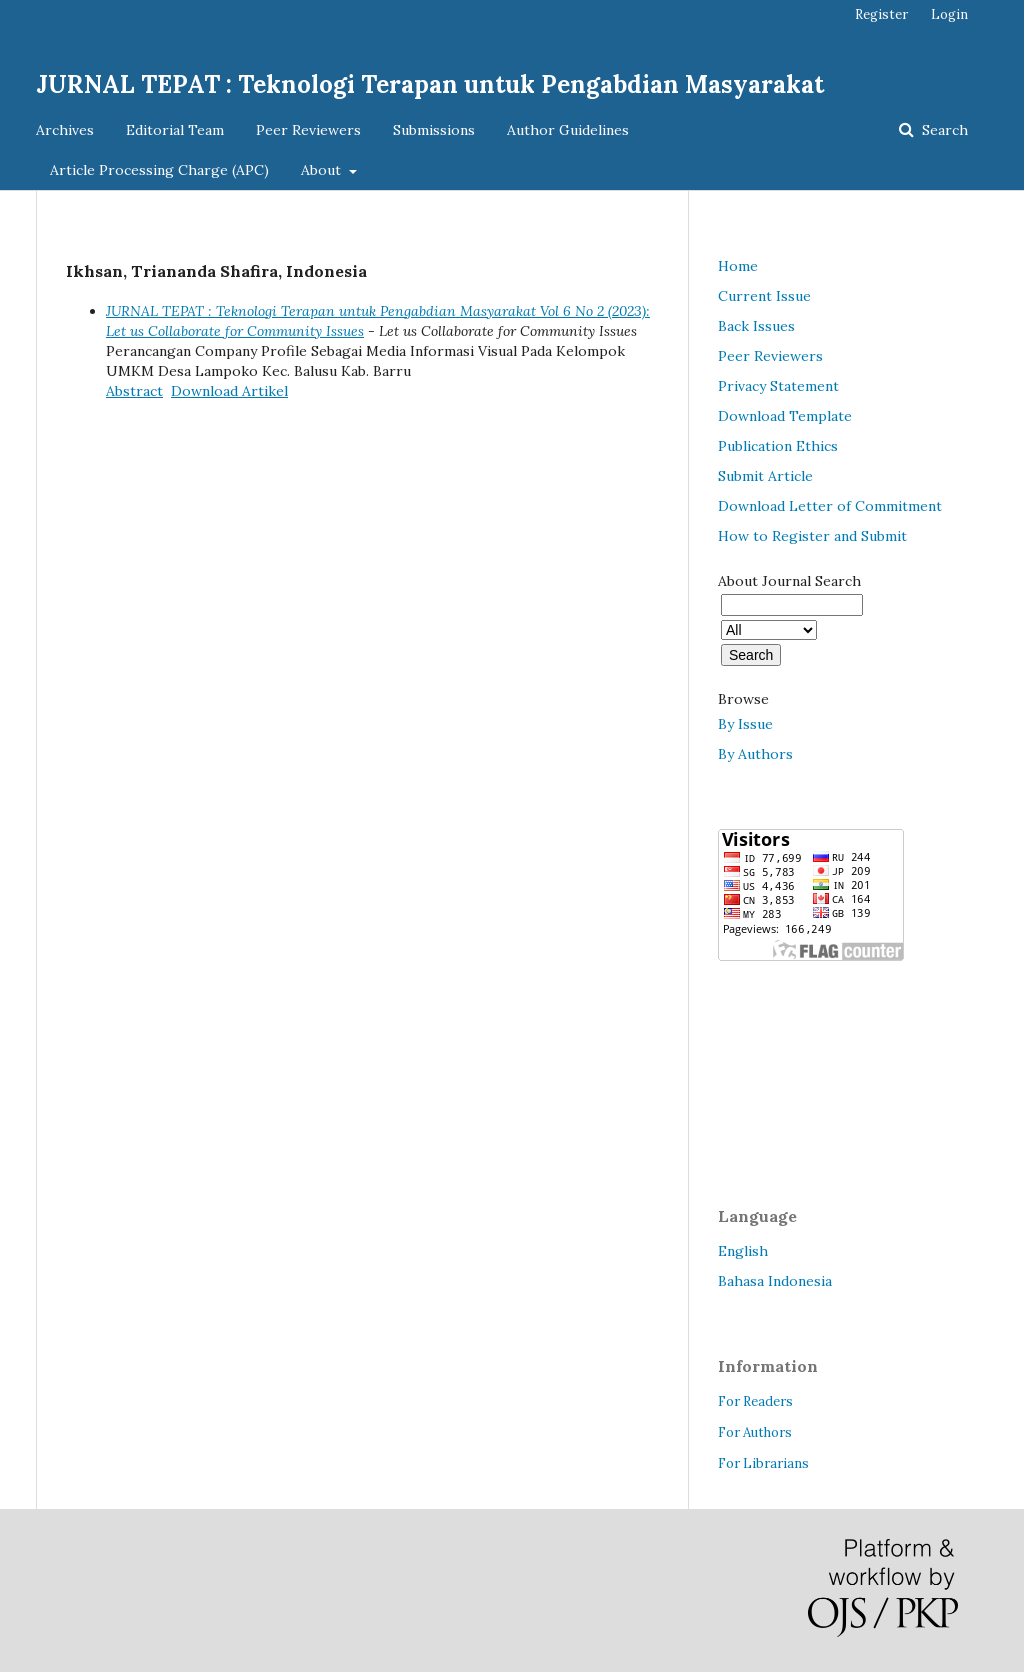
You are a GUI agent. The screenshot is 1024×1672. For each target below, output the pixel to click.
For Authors (755, 1432)
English (743, 1251)
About (323, 170)
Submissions (434, 130)
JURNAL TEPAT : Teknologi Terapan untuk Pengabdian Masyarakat (430, 84)
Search (943, 130)
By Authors (755, 754)
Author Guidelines (568, 130)
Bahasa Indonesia (775, 1281)
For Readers (755, 1401)
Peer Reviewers (308, 130)
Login (949, 14)
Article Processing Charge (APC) (159, 170)
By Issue (745, 724)
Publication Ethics (778, 446)
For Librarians (763, 1463)
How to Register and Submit (812, 536)
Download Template (785, 416)
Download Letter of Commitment (830, 506)
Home (738, 266)
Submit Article (765, 476)
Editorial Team (175, 130)
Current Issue (764, 296)
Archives (65, 130)
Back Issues (756, 326)
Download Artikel (229, 391)
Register (881, 14)
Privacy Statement (778, 386)
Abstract (134, 391)
